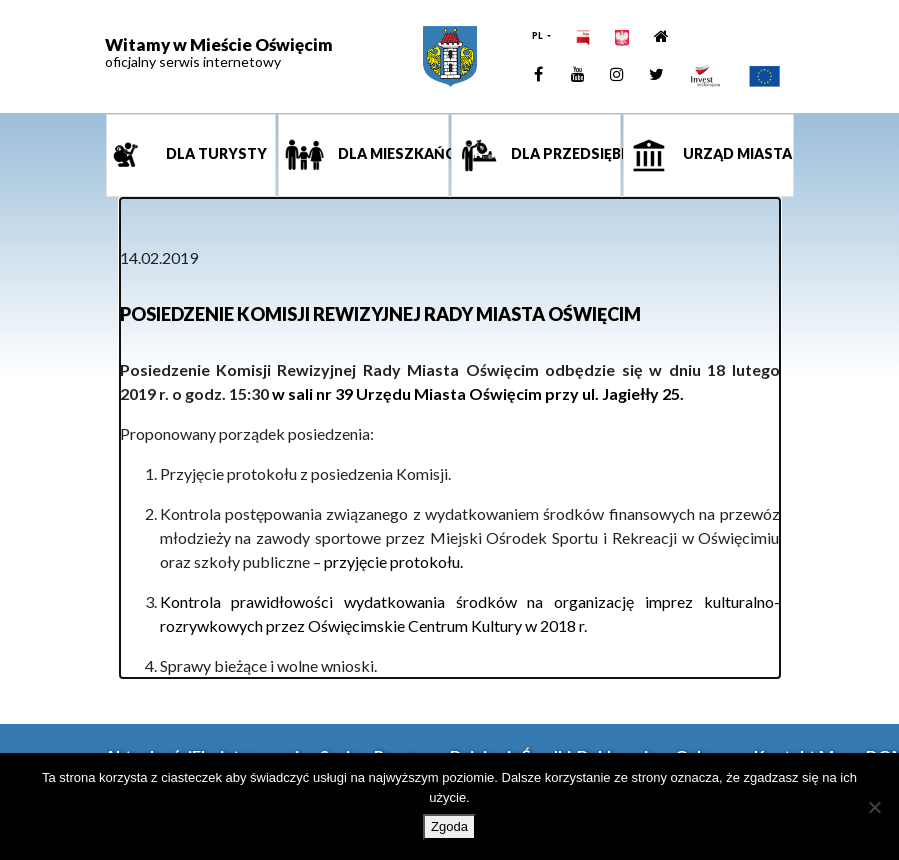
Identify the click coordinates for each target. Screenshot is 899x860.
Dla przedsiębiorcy (565, 154)
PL (538, 35)
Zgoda (449, 826)
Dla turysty (215, 154)
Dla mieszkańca (392, 154)
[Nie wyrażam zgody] (874, 807)
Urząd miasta (736, 154)
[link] (450, 56)
